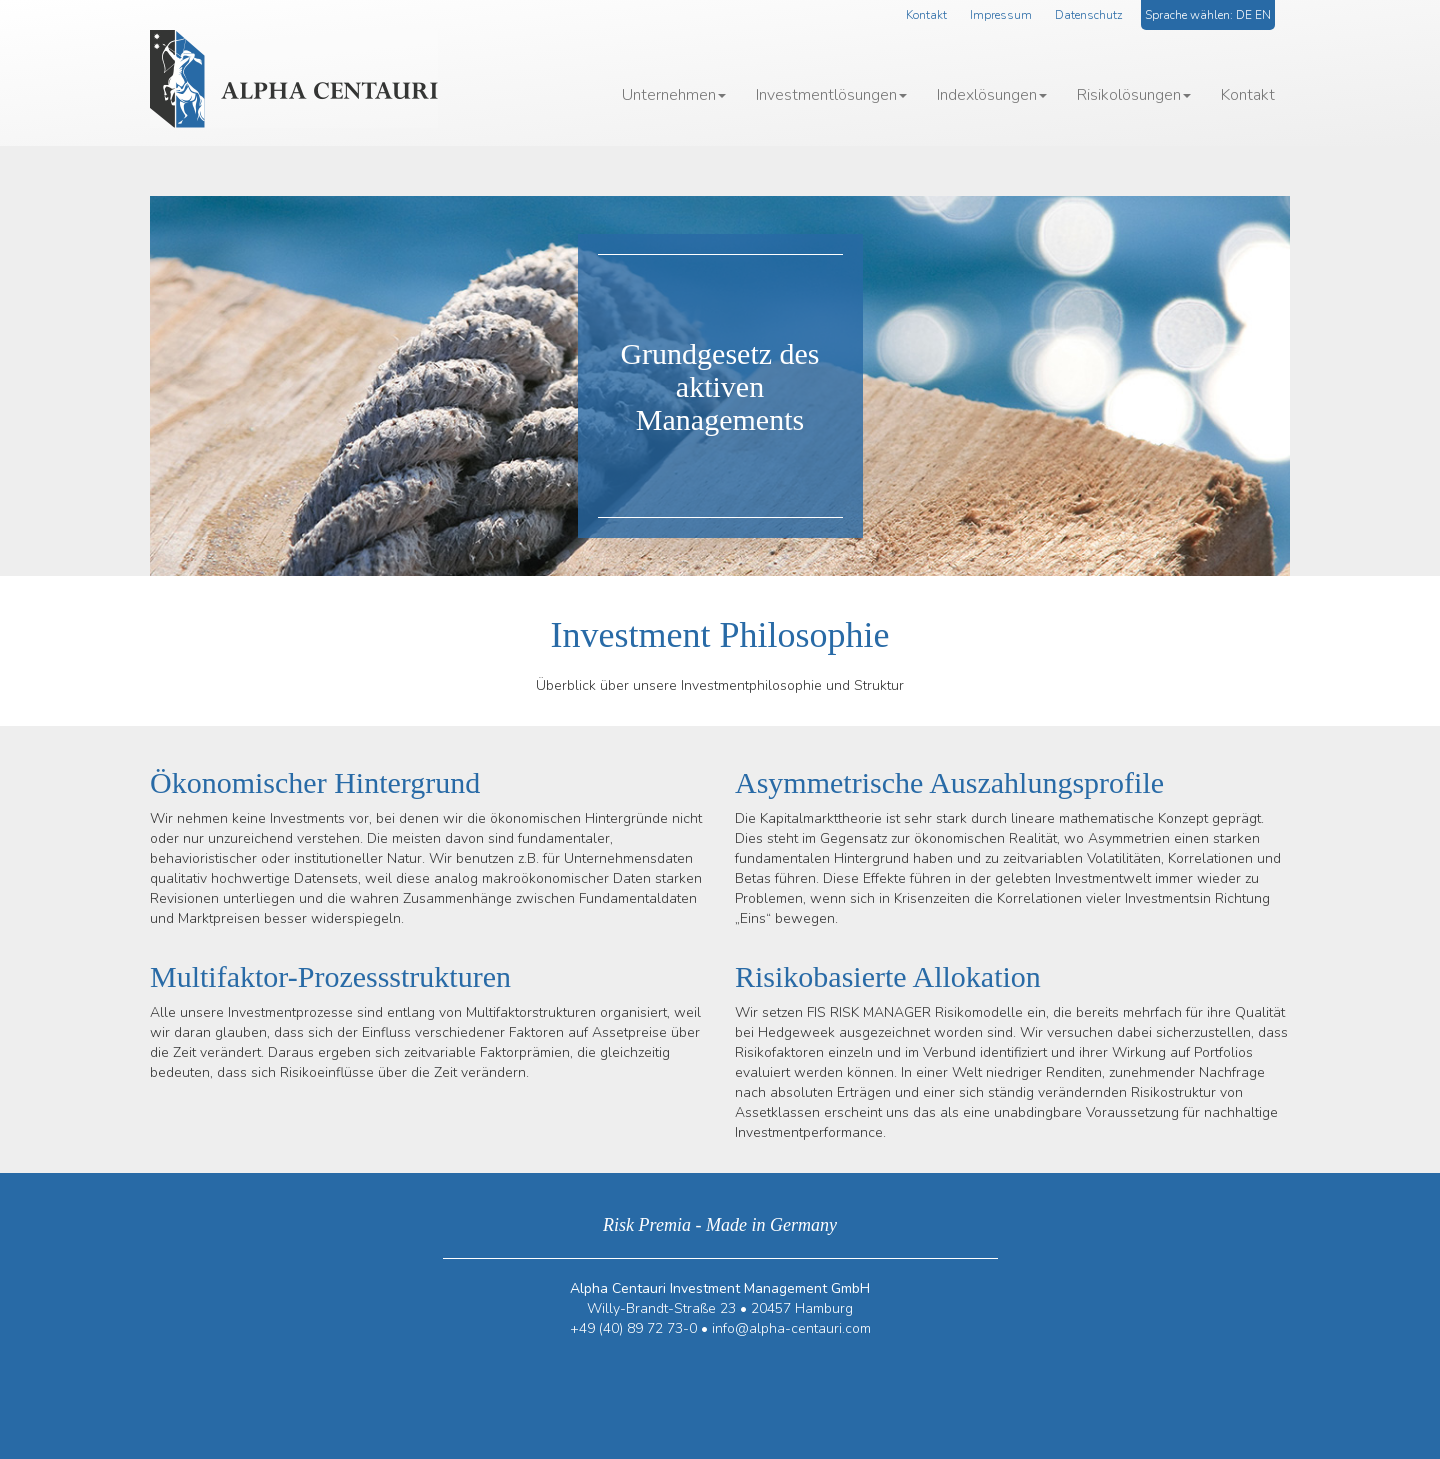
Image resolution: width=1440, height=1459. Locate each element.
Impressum (1001, 15)
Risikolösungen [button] (1134, 95)
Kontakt (926, 15)
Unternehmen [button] (674, 95)
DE (1244, 15)
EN (1263, 15)
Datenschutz (1088, 15)
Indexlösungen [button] (992, 95)
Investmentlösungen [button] (831, 95)
